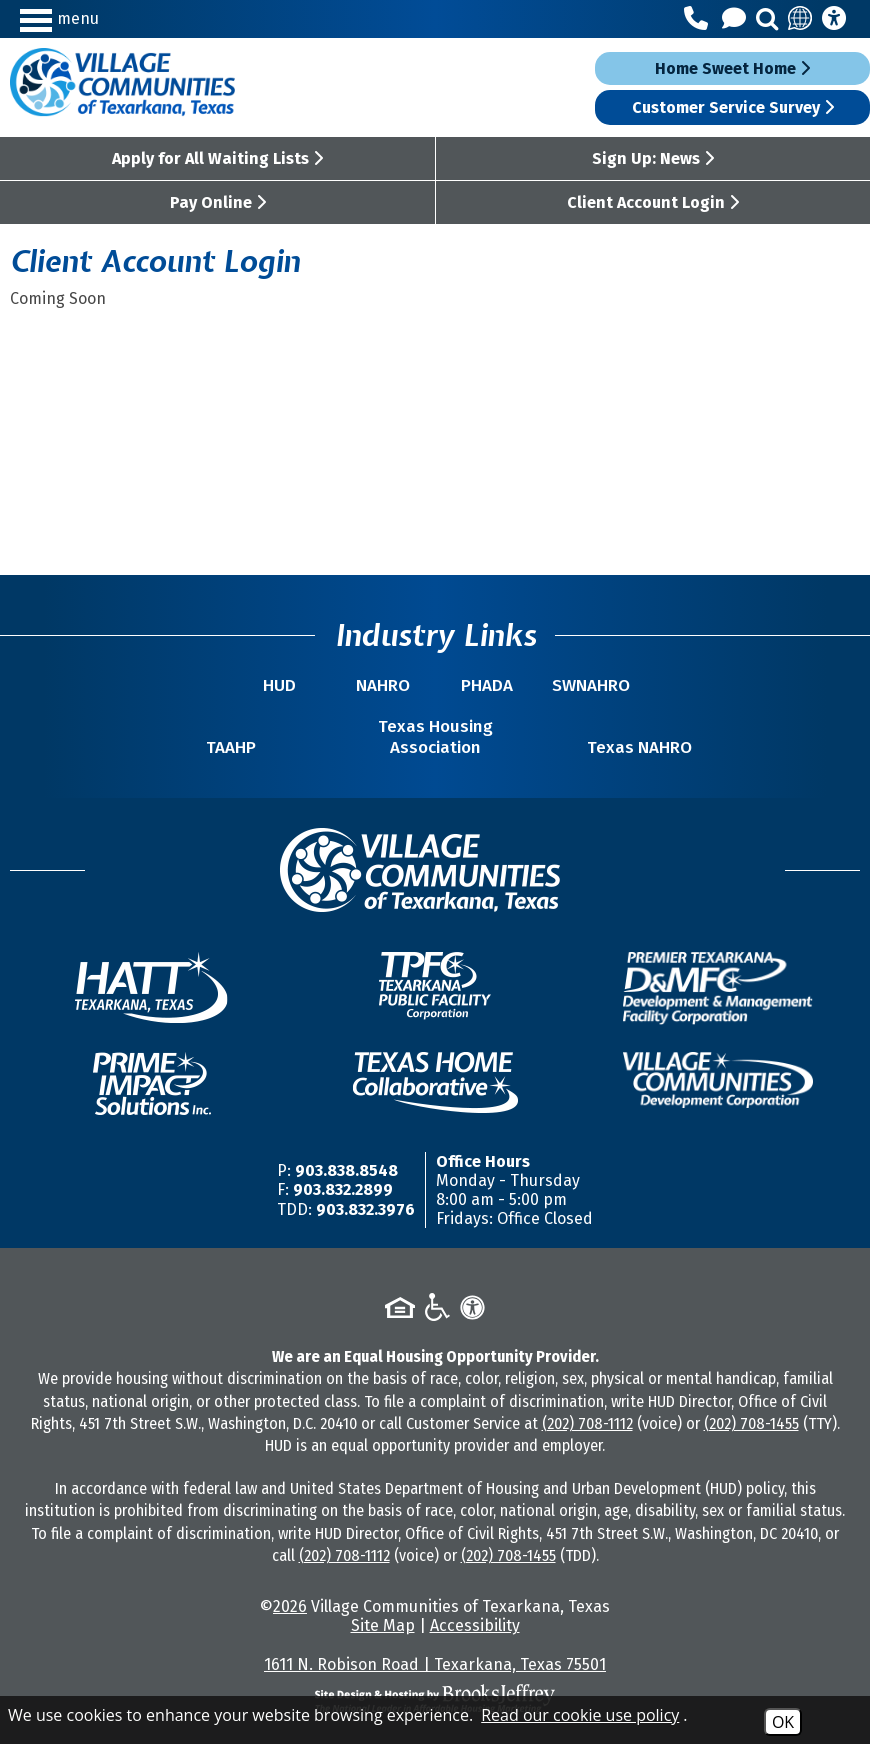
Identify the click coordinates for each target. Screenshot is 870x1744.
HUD (279, 685)
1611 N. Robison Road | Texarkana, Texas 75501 (435, 1664)
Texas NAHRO (639, 747)
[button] (124, 18)
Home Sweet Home (732, 68)
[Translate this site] (801, 19)
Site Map (383, 1625)
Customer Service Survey (733, 107)
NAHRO (383, 685)
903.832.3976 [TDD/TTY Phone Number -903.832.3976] (365, 1209)
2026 (290, 1606)
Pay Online (218, 202)
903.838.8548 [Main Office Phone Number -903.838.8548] (346, 1170)
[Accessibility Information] (834, 19)
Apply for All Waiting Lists (217, 158)
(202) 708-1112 (587, 1423)
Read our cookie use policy (580, 1715)
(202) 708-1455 (751, 1423)
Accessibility (475, 1625)
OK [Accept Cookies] (783, 1722)
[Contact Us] (737, 19)
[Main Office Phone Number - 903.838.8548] (699, 19)
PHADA (487, 685)
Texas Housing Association (435, 737)
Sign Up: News (653, 158)
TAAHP (231, 747)
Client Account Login (653, 202)
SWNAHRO (591, 685)
